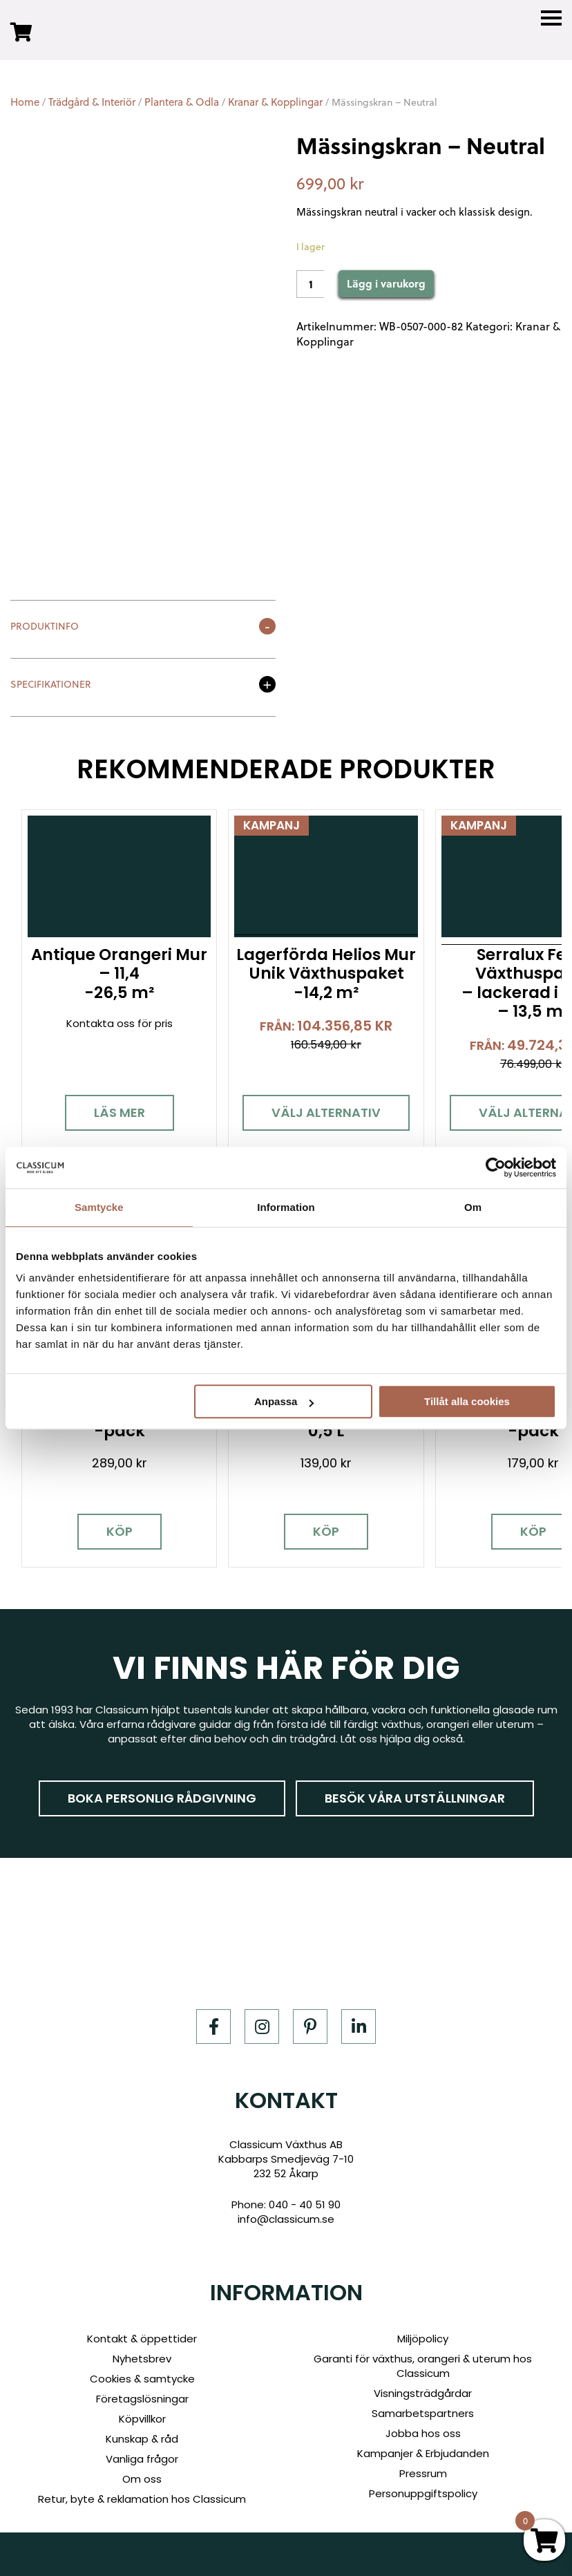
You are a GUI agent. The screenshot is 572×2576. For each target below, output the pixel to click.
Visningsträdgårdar (423, 2390)
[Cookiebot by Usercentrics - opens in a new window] (495, 1167)
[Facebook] (213, 2023)
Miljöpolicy (422, 2336)
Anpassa (284, 1401)
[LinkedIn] (358, 2023)
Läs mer (118, 1111)
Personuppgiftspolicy (423, 2490)
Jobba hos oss (423, 2430)
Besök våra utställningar (415, 1794)
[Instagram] (262, 2023)
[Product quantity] (310, 284)
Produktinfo (44, 627)
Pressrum (423, 2470)
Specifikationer (50, 685)
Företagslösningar (142, 2396)
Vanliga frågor (142, 2456)
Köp (118, 1528)
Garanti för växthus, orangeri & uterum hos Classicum (423, 2363)
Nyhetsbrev (142, 2356)
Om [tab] (473, 1207)
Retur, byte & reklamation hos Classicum (142, 2496)
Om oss (142, 2476)
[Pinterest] (310, 2023)
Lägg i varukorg (386, 283)
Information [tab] (286, 1207)
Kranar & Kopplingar (275, 101)
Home (24, 101)
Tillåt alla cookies (467, 1401)
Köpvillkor (142, 2416)
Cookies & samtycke (142, 2376)
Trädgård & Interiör (91, 101)
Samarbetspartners (423, 2410)
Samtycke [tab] (99, 1207)
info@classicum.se (286, 2215)
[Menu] (551, 18)
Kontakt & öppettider (142, 2336)
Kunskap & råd (142, 2436)
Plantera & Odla (181, 101)
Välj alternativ (322, 1111)
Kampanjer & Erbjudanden (423, 2450)
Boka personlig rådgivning (162, 1794)
